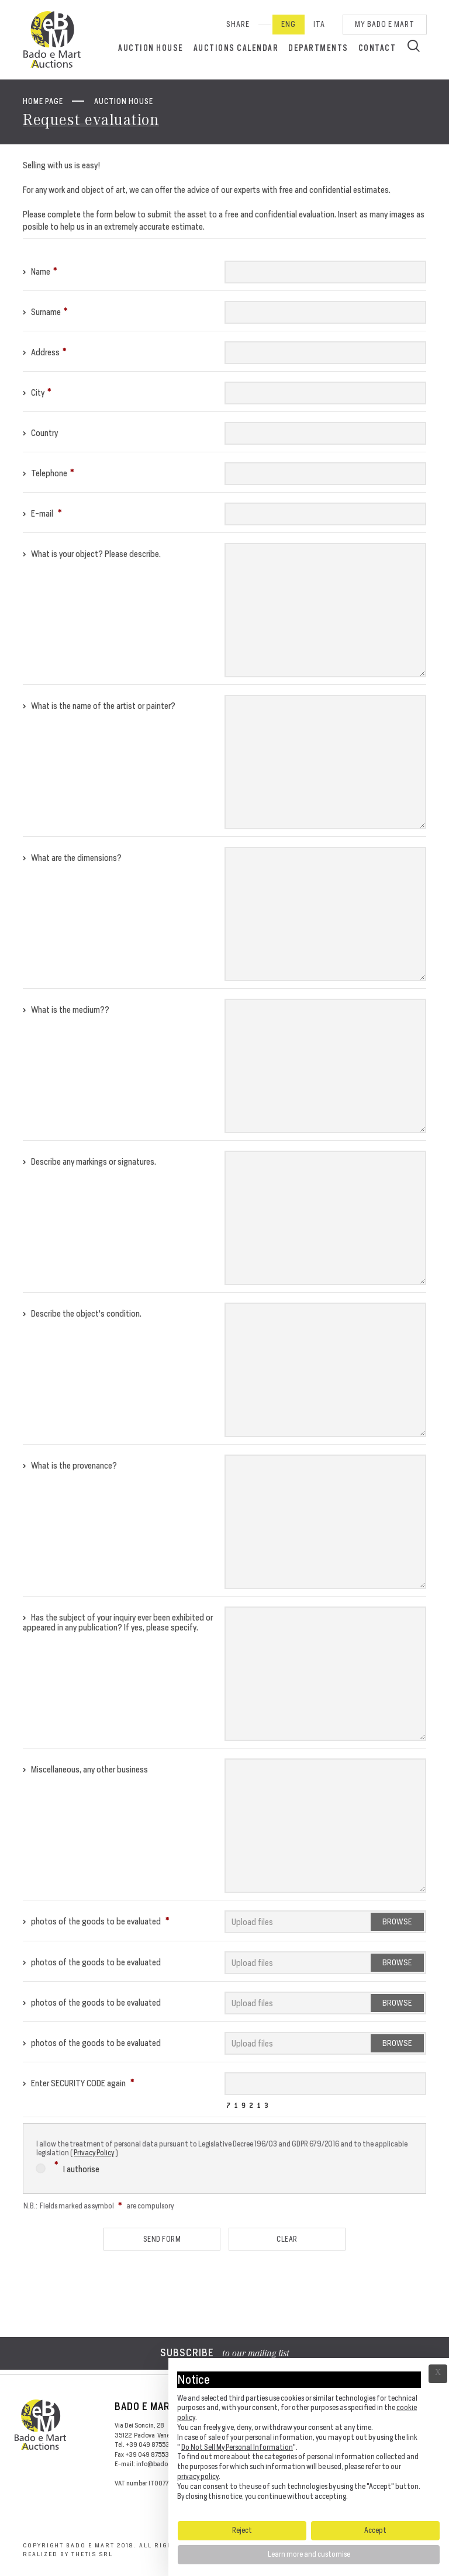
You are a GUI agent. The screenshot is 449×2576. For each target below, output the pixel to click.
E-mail (42, 513)
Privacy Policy (94, 2152)
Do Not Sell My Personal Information (237, 2447)
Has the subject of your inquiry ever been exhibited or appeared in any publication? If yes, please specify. (118, 1622)
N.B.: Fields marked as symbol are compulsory (98, 2205)
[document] (308, 2438)
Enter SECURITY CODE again (78, 2083)
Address (45, 352)
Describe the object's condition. (82, 1313)
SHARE (238, 24)
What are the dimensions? (72, 858)
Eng (288, 24)
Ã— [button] (438, 2373)
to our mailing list (224, 2354)
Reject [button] (242, 2530)
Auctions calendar (236, 48)
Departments (318, 48)
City (37, 392)
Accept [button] (375, 2530)
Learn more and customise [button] (309, 2554)
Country (40, 433)
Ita (319, 24)
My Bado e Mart (385, 24)
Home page (43, 101)
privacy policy (198, 2476)
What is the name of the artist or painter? (99, 706)
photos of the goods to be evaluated (96, 1921)
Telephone (48, 473)
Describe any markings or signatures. (89, 1161)
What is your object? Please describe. (92, 554)
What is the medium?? (66, 1010)
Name (40, 271)
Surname (45, 312)
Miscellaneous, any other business (85, 1769)
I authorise (67, 2167)
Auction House (151, 48)
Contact (377, 48)
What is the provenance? (70, 1465)
